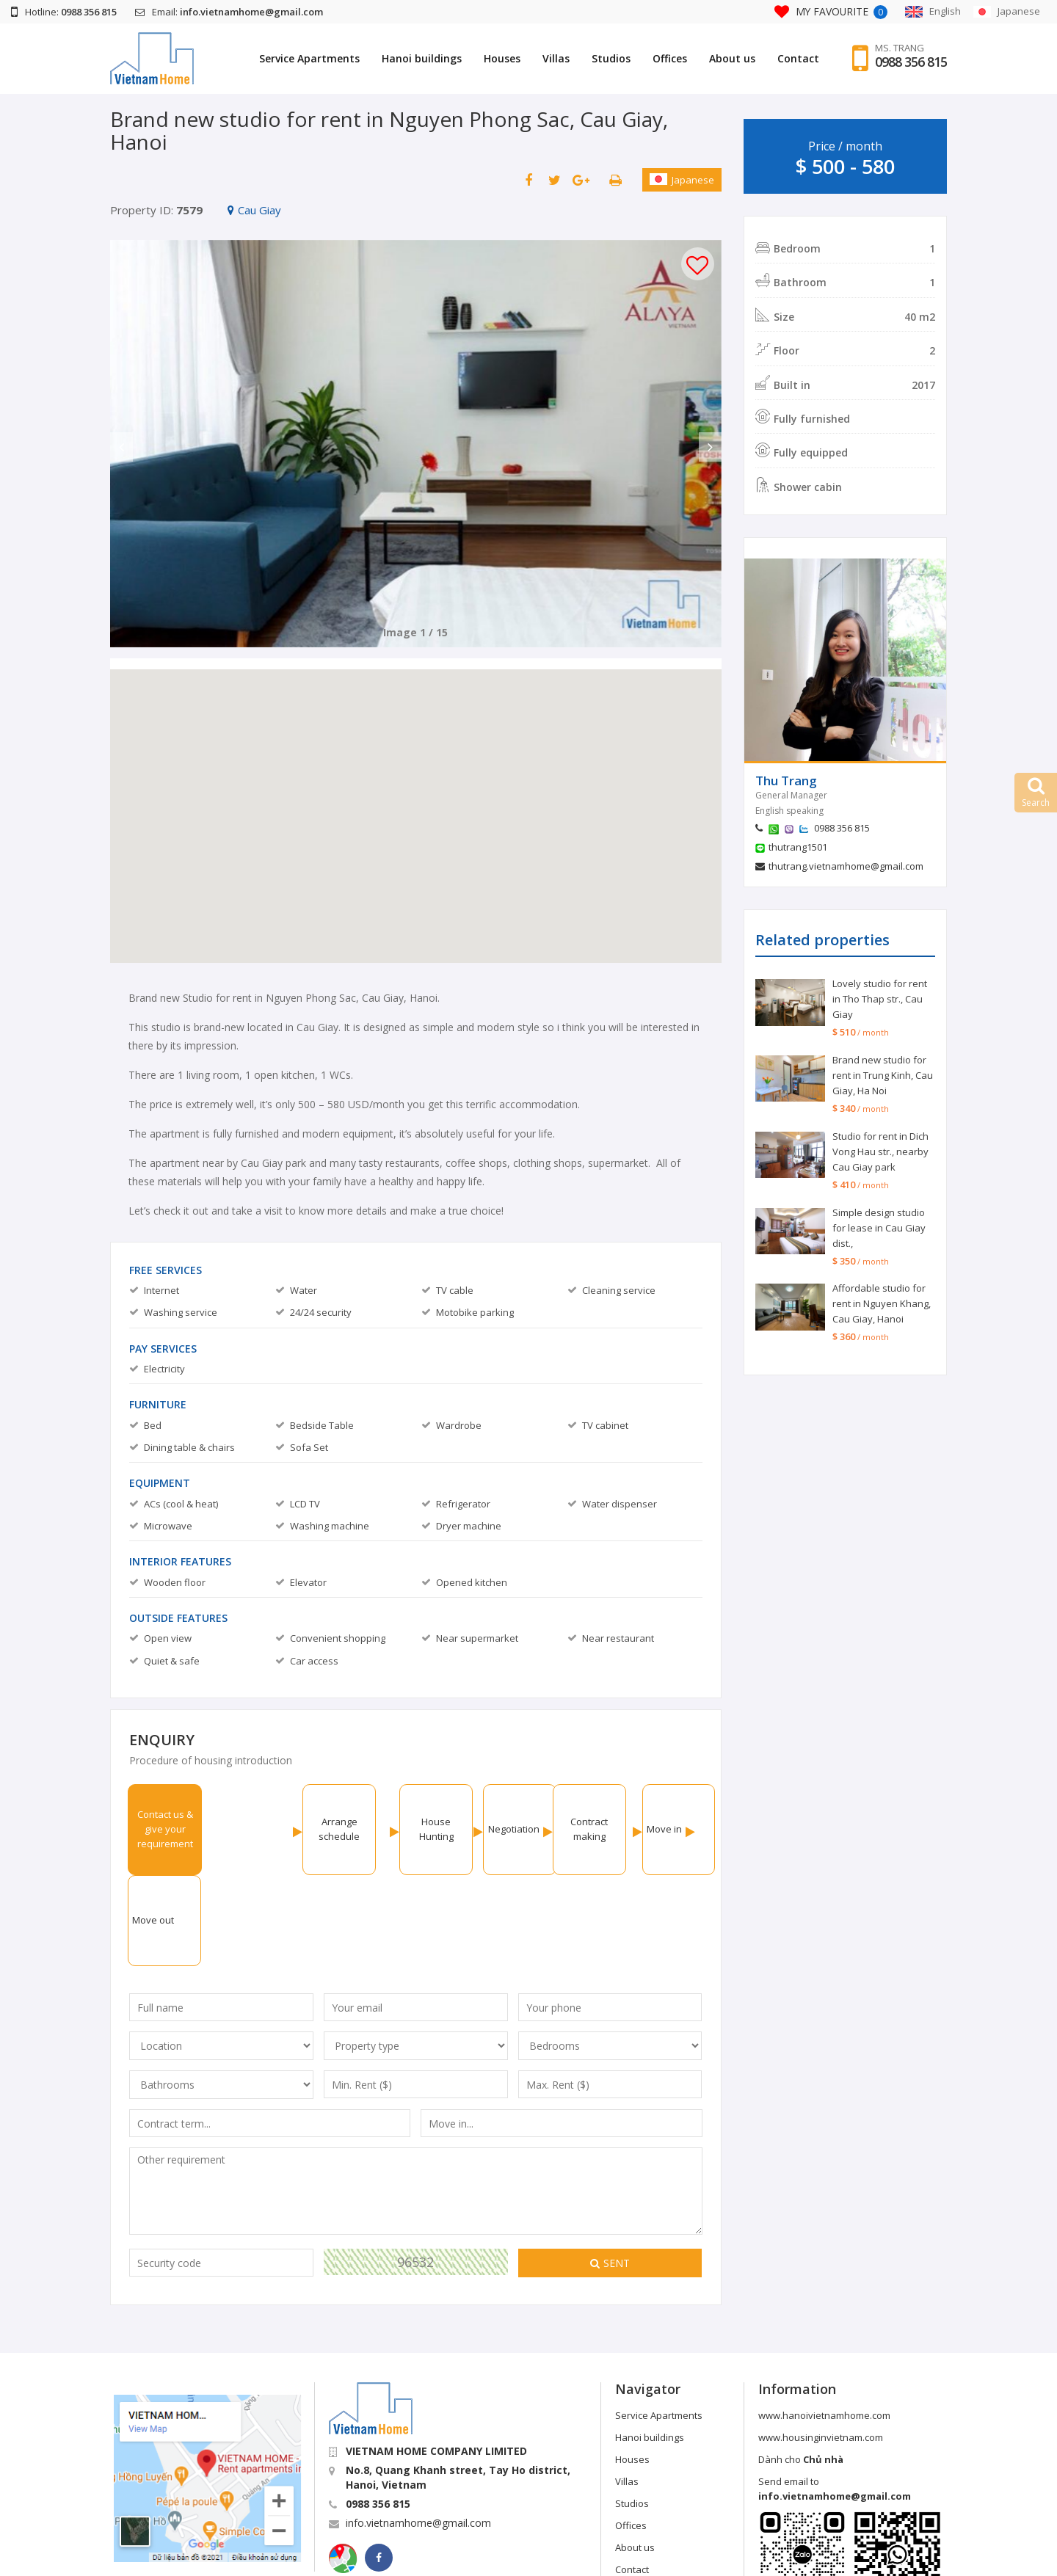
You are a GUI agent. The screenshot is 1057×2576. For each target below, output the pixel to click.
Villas (556, 58)
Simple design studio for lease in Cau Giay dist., (879, 1228)
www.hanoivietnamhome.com (824, 2324)
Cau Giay (254, 210)
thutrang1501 (798, 847)
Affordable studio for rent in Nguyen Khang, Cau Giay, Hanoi (881, 1303)
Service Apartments (309, 58)
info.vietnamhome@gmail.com (418, 2432)
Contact (798, 58)
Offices (670, 58)
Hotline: (64, 11)
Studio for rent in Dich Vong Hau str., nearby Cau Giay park (880, 1151)
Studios (611, 58)
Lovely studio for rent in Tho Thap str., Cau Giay (879, 999)
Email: (229, 11)
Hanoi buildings (422, 58)
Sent (610, 2172)
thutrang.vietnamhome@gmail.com (846, 866)
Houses (502, 58)
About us (732, 58)
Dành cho (800, 2368)
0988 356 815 (911, 62)
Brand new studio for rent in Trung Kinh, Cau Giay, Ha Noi (882, 1075)
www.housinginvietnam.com (820, 2346)
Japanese (682, 179)
